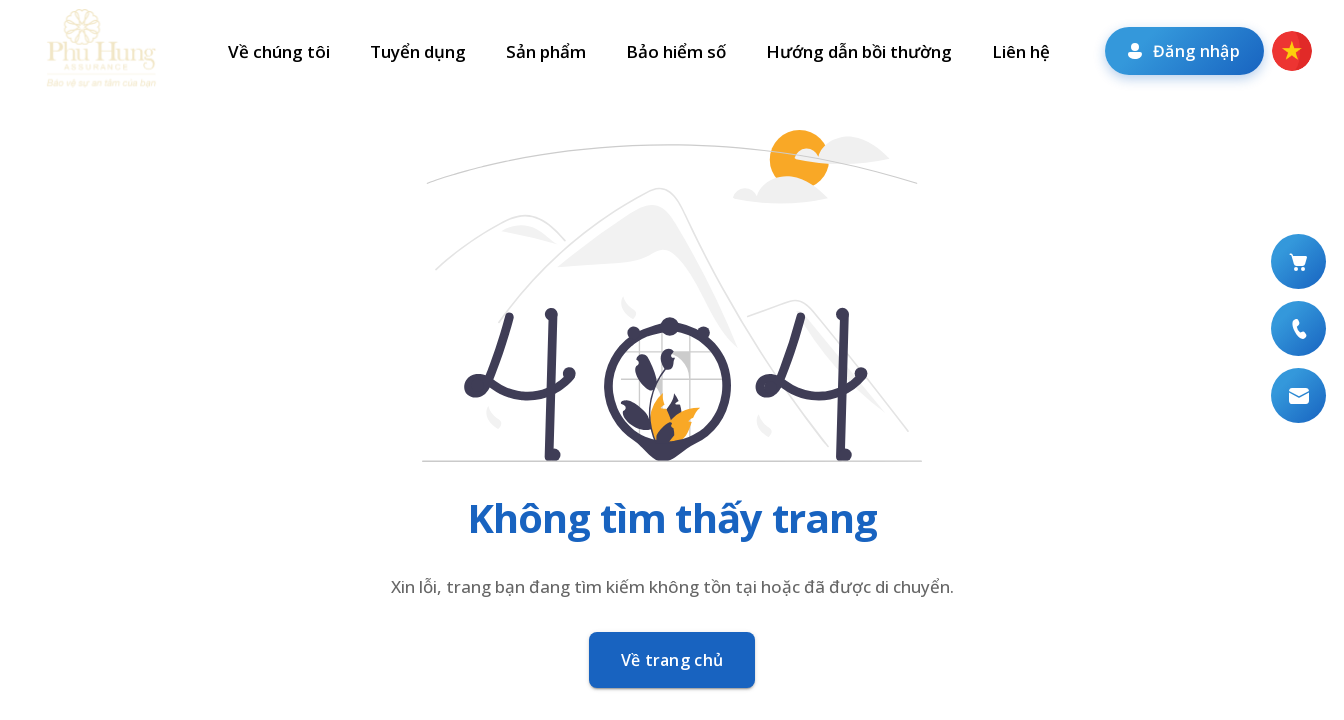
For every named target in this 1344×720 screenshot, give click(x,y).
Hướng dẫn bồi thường (859, 51)
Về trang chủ (672, 660)
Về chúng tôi (279, 51)
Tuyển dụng (418, 51)
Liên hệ (1021, 51)
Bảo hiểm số (676, 51)
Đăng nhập (1182, 51)
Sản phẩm (546, 51)
